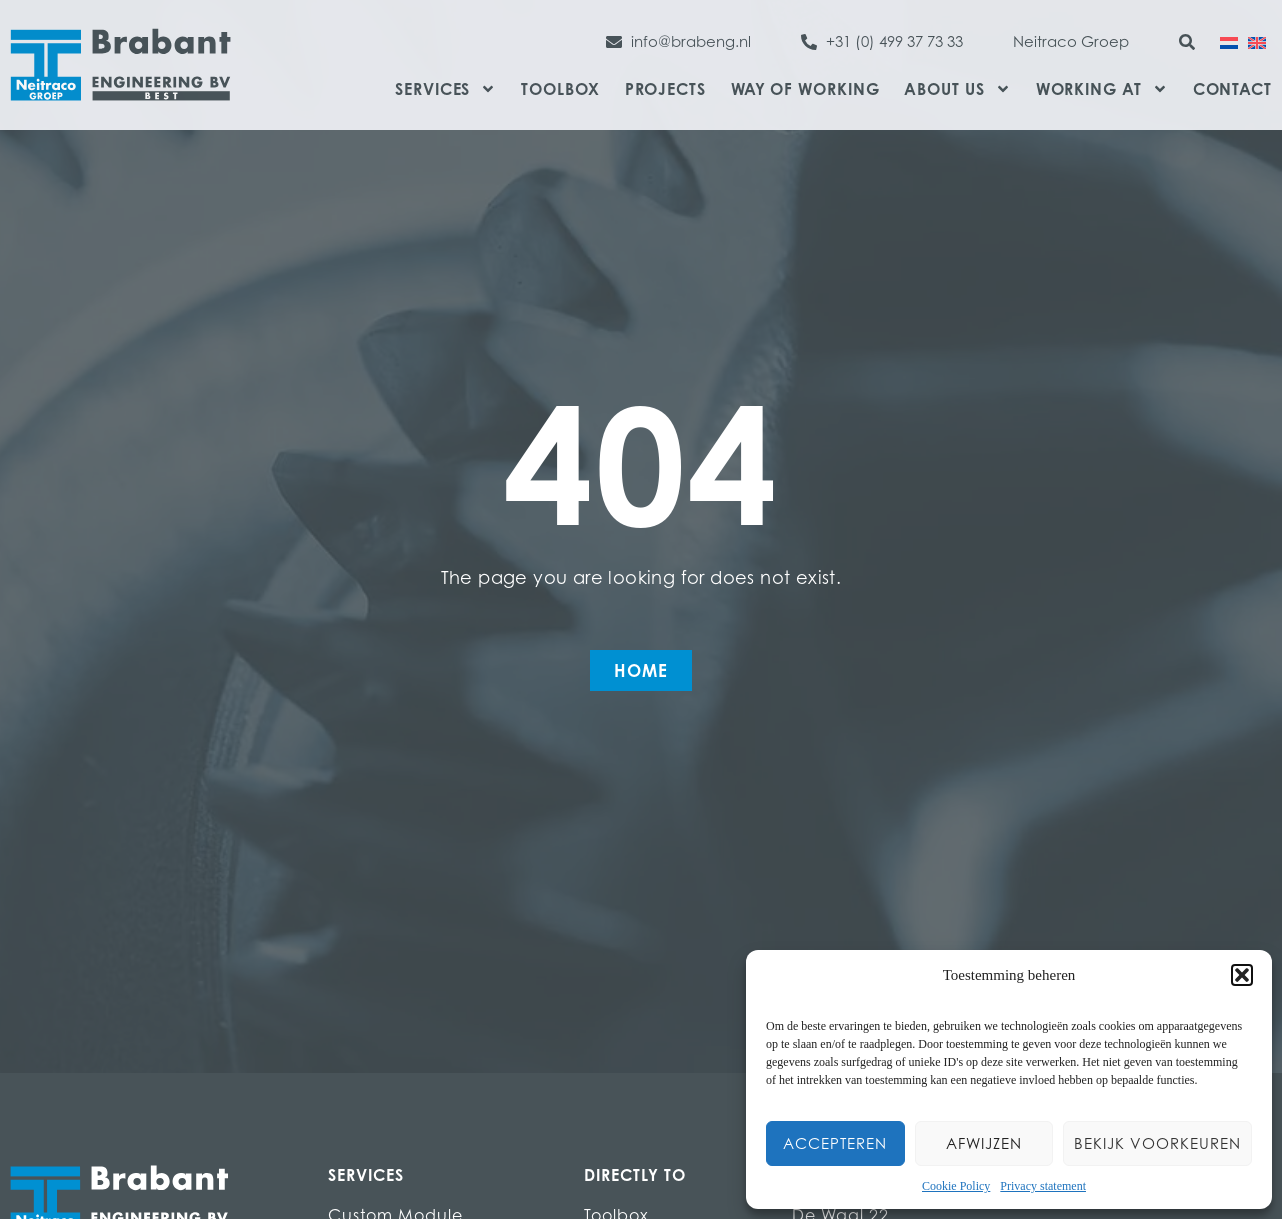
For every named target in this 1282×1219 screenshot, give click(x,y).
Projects (665, 89)
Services (445, 89)
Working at (1102, 89)
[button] (1242, 975)
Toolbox (560, 89)
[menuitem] (1229, 41)
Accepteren (835, 1143)
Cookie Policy (956, 1186)
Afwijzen (984, 1143)
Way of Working (805, 89)
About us (957, 89)
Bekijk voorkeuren (1157, 1143)
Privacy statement (1043, 1186)
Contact (1232, 89)
